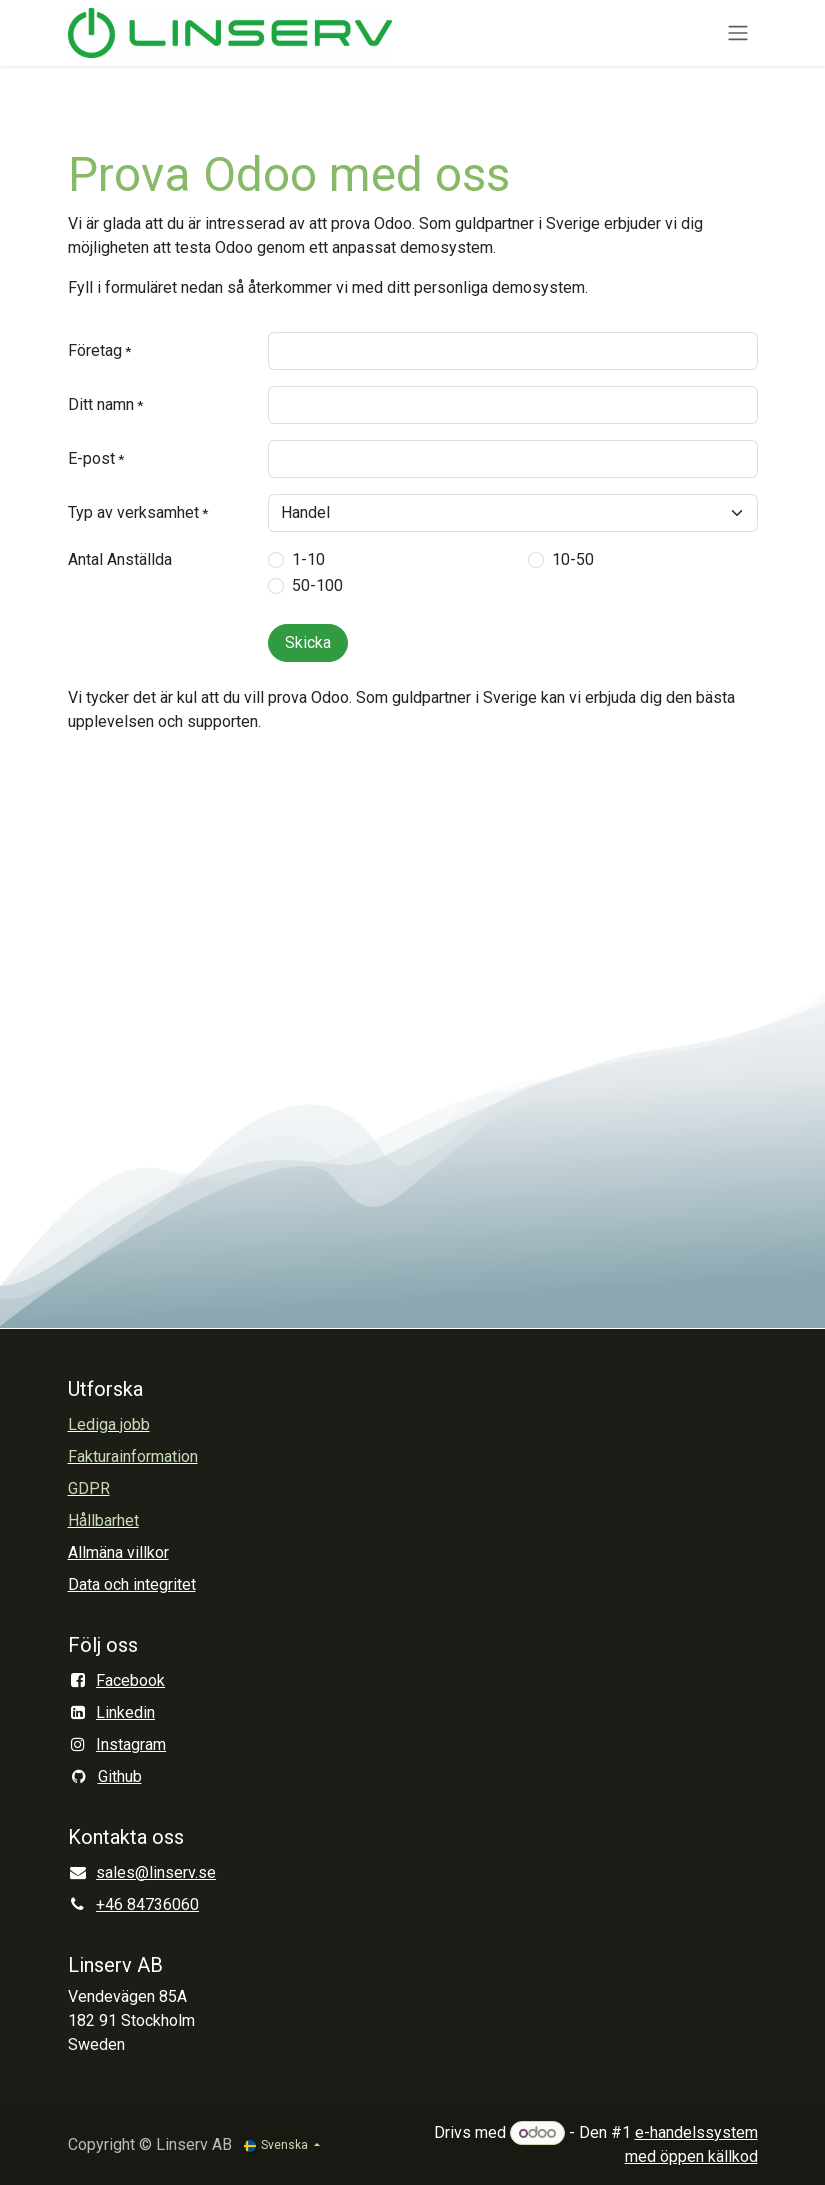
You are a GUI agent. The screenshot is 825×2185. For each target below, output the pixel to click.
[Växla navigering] (738, 33)
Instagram (131, 1744)
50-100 (317, 585)
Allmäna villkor (118, 1552)
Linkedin (125, 1712)
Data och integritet (132, 1584)
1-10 (308, 559)
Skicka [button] (308, 642)
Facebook (130, 1680)
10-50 (573, 559)
